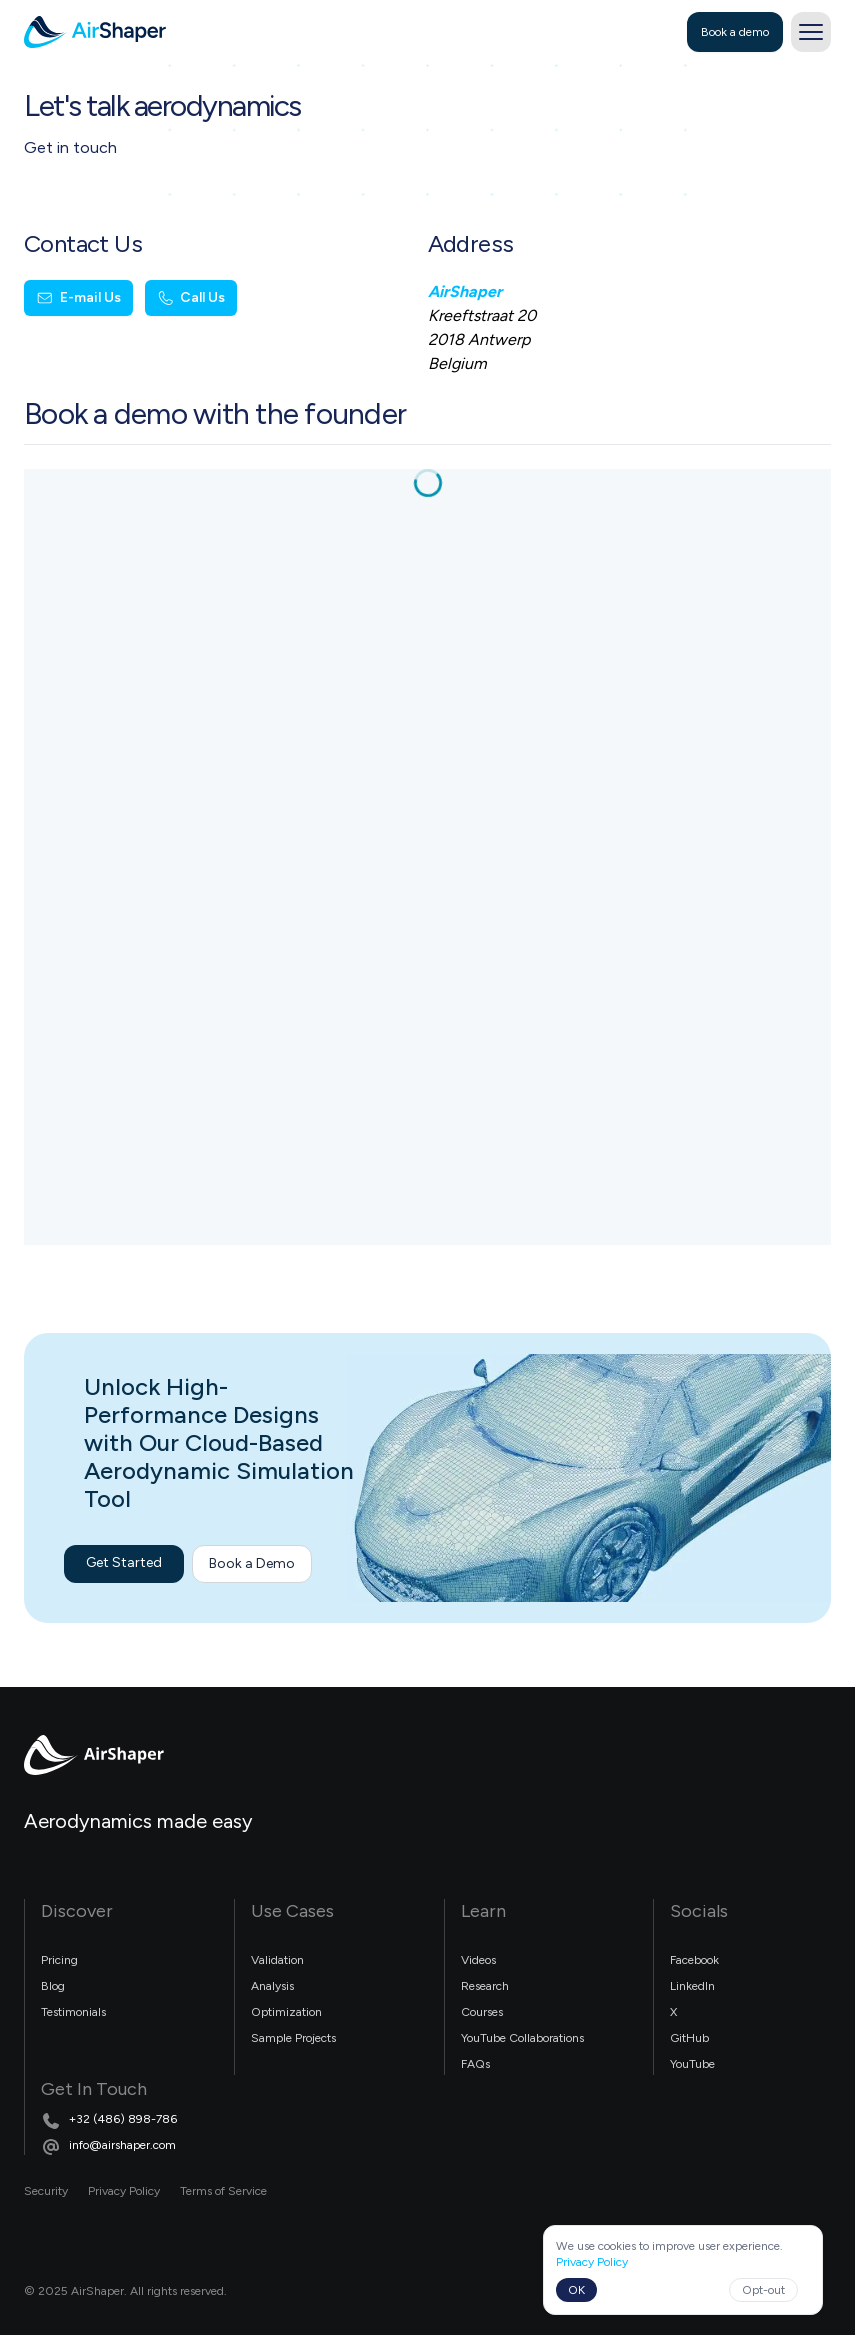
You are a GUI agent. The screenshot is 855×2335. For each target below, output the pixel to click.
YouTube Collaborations (522, 2038)
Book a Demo (252, 1563)
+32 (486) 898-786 (123, 2119)
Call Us (191, 297)
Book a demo (735, 32)
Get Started (124, 1562)
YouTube (692, 2064)
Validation (277, 1960)
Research (485, 1986)
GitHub (689, 2038)
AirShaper (465, 291)
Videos (478, 1960)
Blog (53, 1986)
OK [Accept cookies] (576, 2290)
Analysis (272, 1986)
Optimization (286, 2012)
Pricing (59, 1960)
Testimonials (73, 2012)
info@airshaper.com (122, 2145)
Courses (482, 2012)
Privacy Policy (124, 2191)
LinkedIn (692, 1986)
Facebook (694, 1960)
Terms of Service (223, 2191)
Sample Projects (293, 2038)
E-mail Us (78, 297)
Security (46, 2191)
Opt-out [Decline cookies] (763, 2290)
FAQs (475, 2064)
